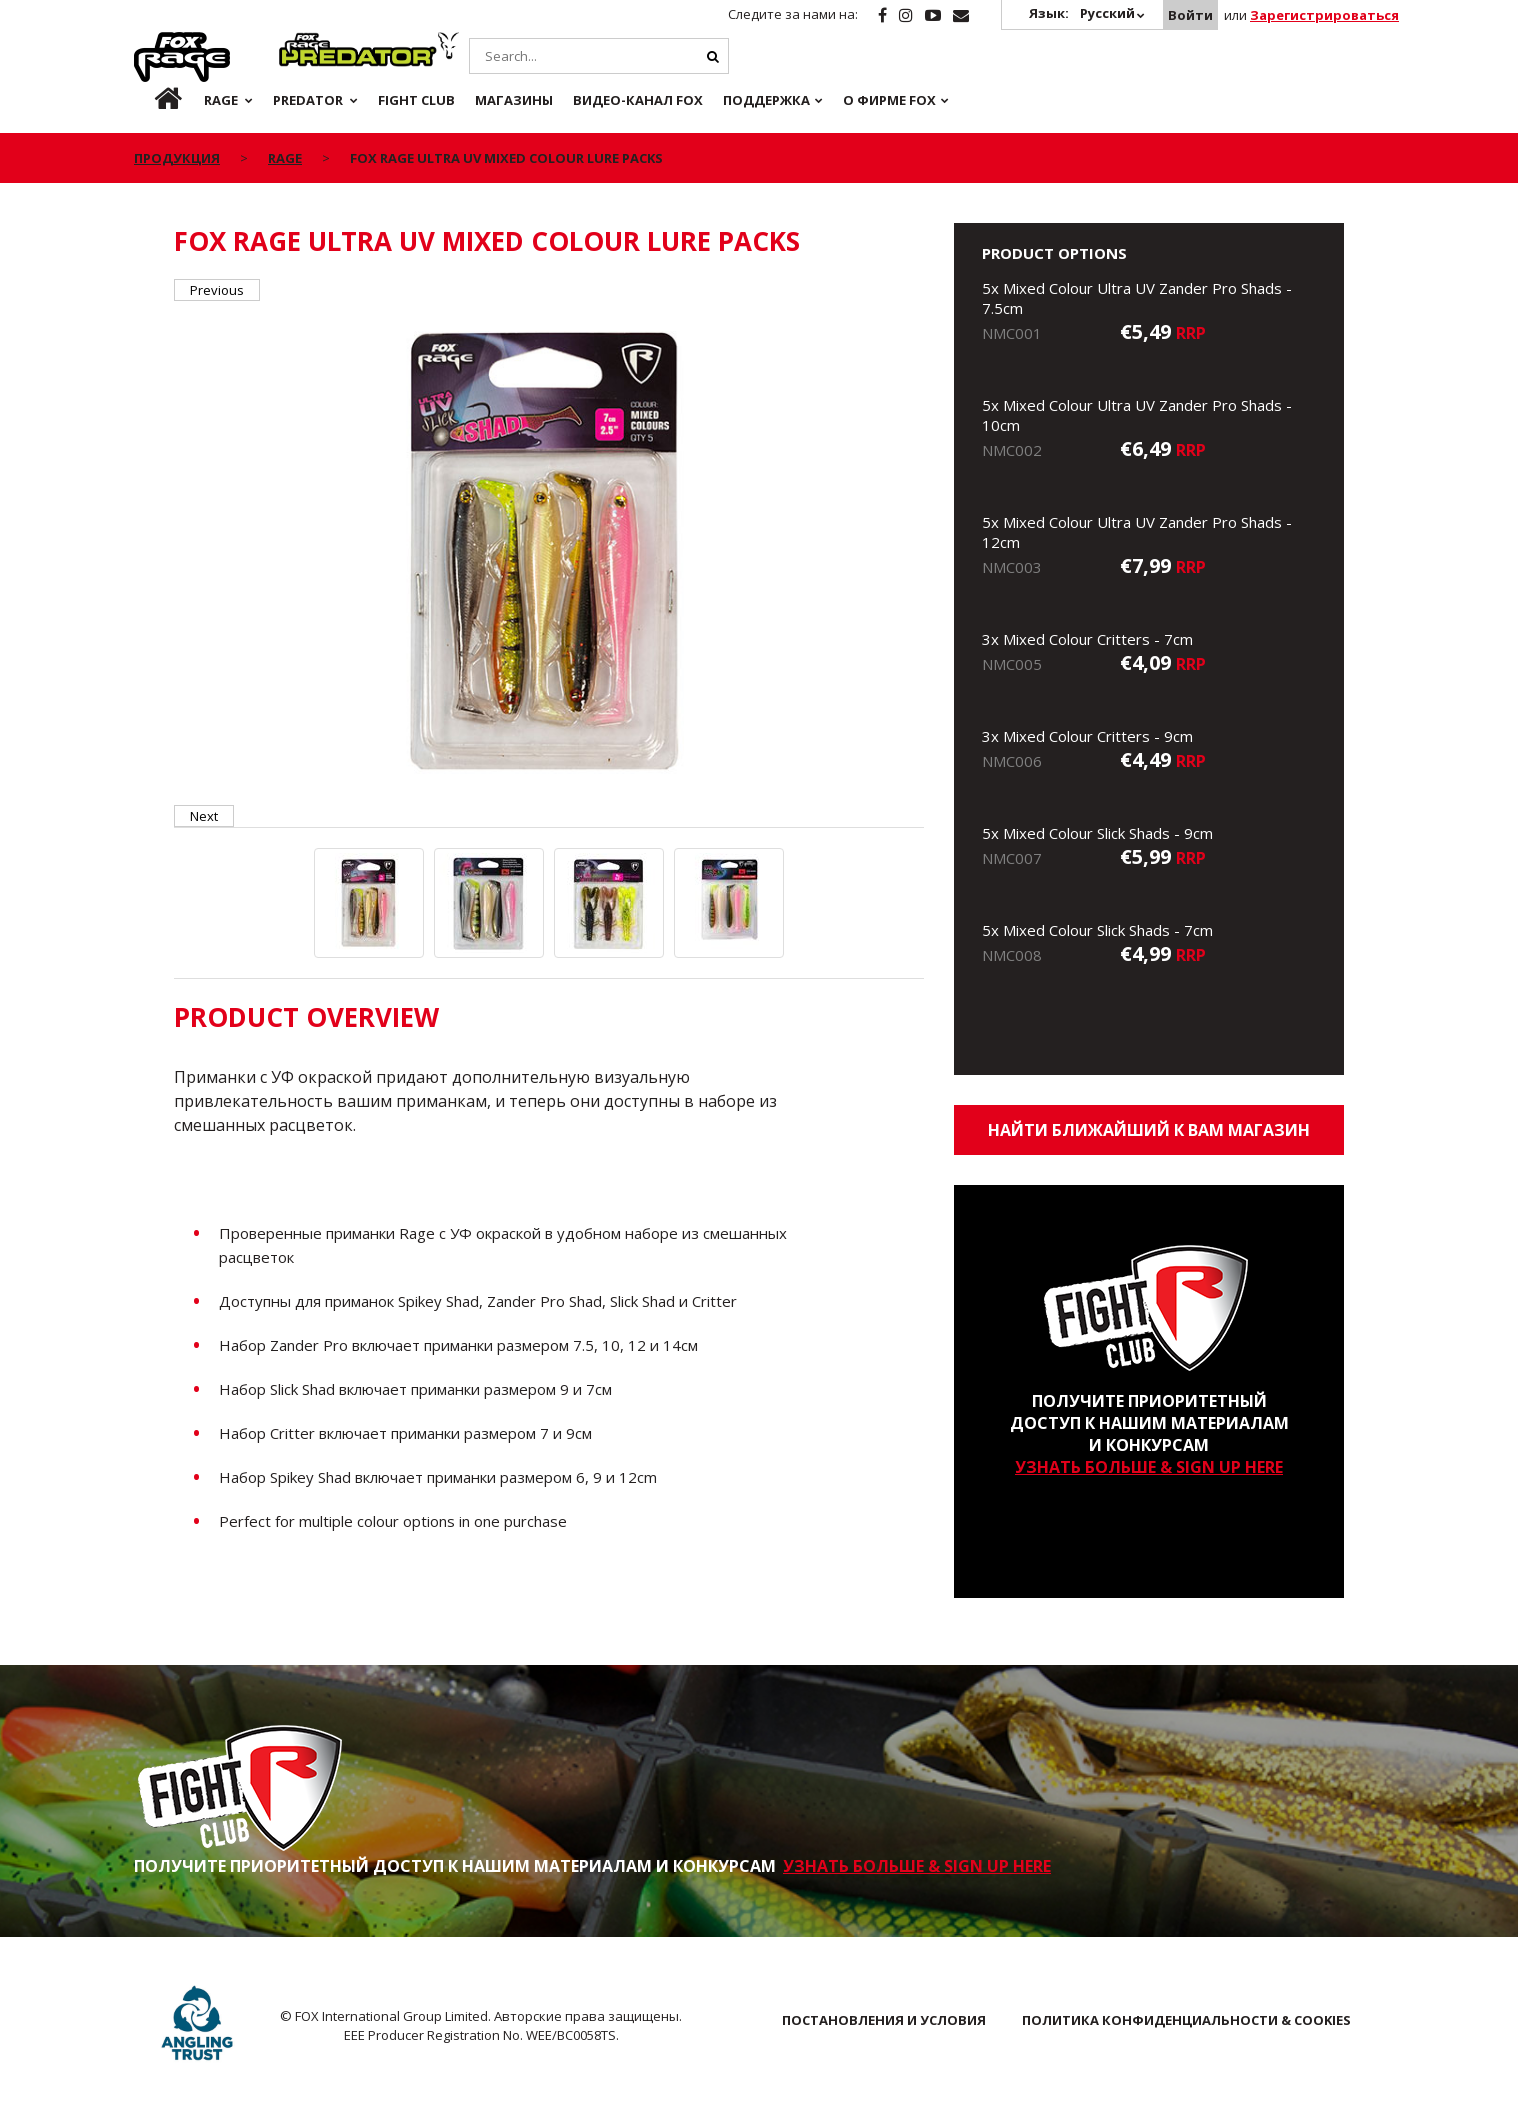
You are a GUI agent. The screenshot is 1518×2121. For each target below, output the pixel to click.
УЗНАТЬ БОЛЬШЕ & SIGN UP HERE (1149, 1467)
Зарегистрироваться (1324, 15)
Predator (312, 43)
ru (152, 100)
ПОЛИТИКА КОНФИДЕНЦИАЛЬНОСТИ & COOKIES (1186, 2020)
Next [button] (204, 816)
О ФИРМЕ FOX (889, 100)
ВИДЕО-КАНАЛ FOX (638, 100)
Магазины (514, 100)
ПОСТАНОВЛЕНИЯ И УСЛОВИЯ (884, 2020)
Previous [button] (217, 290)
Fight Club (416, 100)
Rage (153, 43)
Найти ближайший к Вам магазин (1149, 1130)
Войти (1190, 15)
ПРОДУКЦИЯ (177, 158)
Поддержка (766, 100)
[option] (549, 553)
